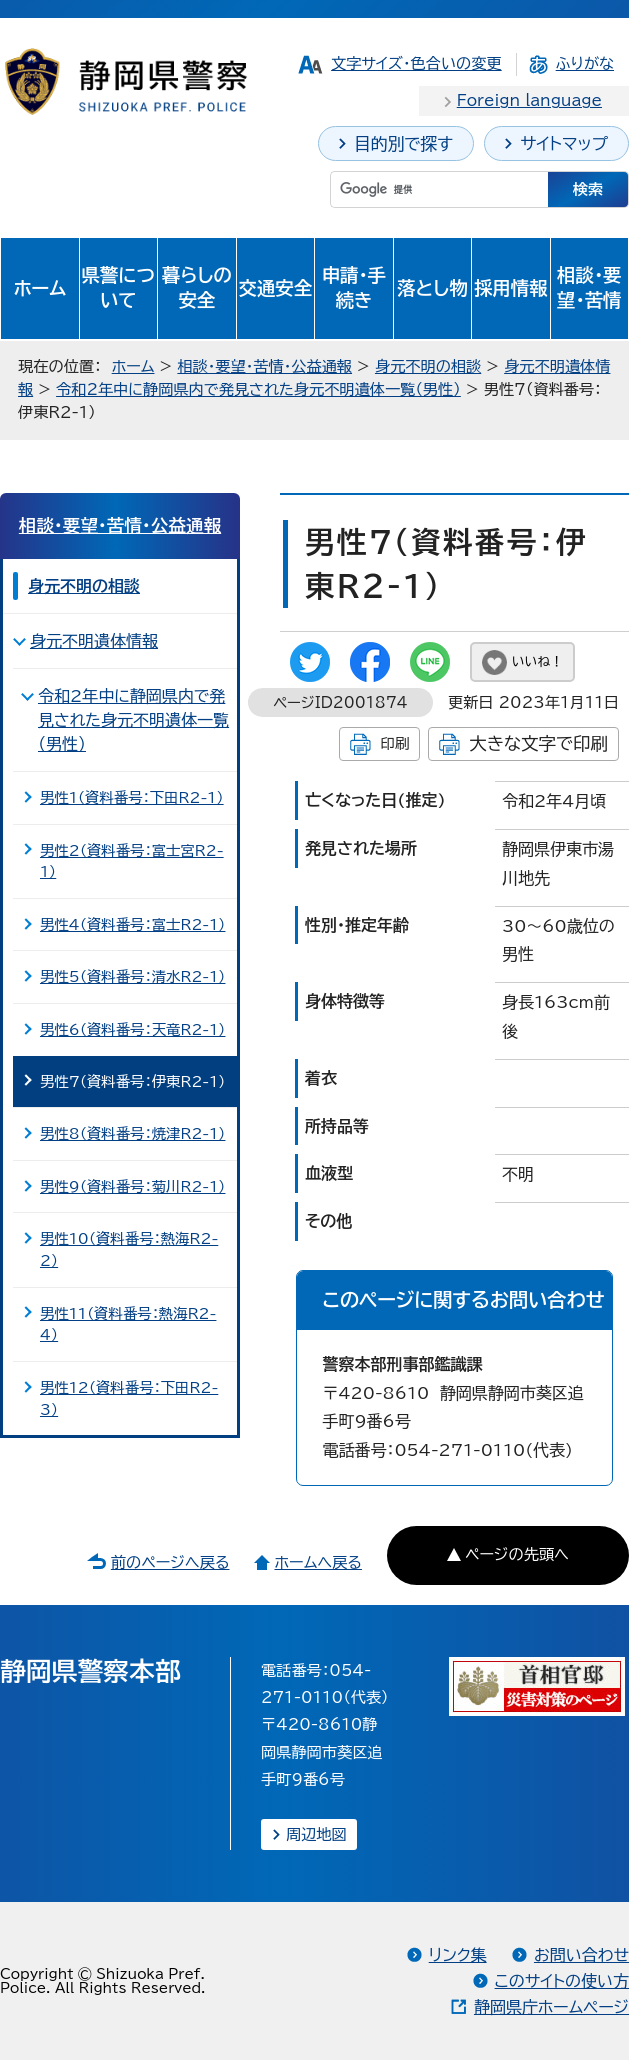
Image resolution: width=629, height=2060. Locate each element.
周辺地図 (316, 1834)
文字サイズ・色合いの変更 (416, 63)
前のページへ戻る (170, 1562)
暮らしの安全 (197, 288)
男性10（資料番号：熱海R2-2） (129, 1249)
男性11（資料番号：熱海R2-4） (128, 1324)
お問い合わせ (581, 1955)
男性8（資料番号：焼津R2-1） (132, 1133)
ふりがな (585, 63)
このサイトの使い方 (562, 1981)
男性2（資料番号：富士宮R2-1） (132, 861)
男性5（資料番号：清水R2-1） (132, 976)
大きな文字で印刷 (538, 743)
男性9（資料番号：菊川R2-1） (132, 1186)
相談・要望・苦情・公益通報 (264, 366)
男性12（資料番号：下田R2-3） (129, 1398)
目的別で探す (403, 143)
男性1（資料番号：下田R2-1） (132, 797)
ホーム (39, 288)
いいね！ (537, 661)
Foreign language (529, 100)
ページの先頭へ (517, 1554)
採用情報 (511, 288)
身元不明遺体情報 (94, 641)
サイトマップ (564, 143)
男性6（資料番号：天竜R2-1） (132, 1029)
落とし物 (432, 288)
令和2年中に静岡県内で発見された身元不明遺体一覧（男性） (258, 389)
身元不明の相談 (428, 366)
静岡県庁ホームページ (551, 2007)
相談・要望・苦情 (589, 288)
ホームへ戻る (317, 1562)
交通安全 (276, 288)
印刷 (394, 743)
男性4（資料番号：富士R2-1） (132, 924)
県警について (118, 288)
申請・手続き (354, 288)
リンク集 (458, 1955)
